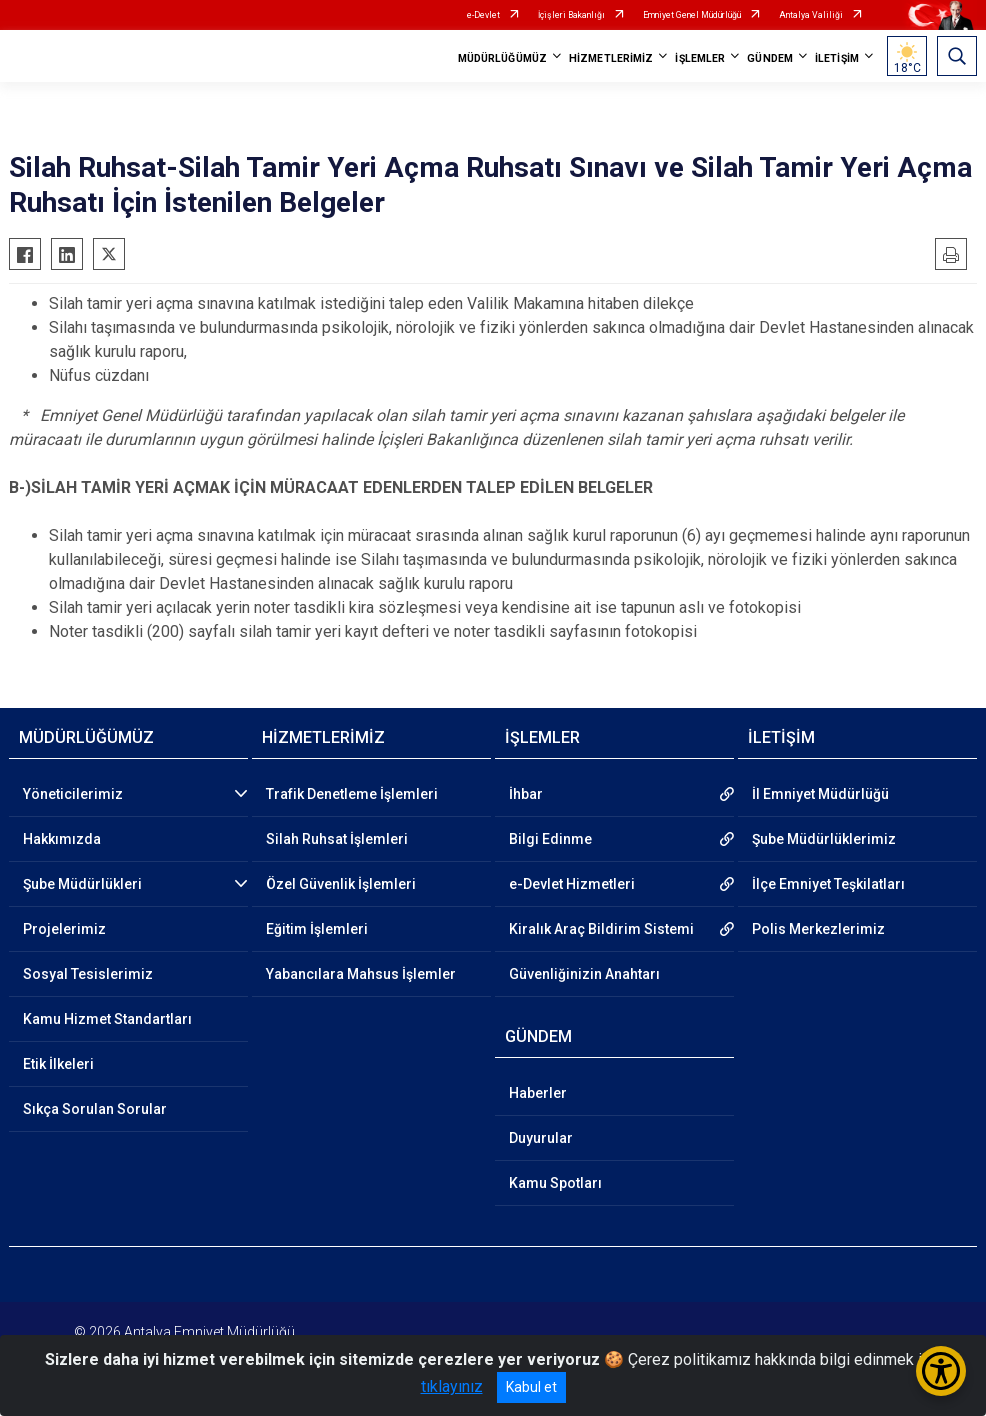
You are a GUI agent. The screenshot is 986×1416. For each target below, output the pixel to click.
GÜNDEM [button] (770, 58)
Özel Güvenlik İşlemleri (341, 884)
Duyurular (541, 1138)
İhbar (526, 794)
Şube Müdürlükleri (82, 884)
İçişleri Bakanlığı (571, 15)
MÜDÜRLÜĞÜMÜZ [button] (502, 58)
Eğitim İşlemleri (317, 929)
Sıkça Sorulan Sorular (95, 1109)
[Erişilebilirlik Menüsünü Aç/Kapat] (941, 1371)
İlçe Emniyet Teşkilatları (828, 884)
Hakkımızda (62, 839)
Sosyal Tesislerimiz (88, 974)
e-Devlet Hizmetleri (572, 884)
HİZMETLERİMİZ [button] (611, 58)
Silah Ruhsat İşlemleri (337, 839)
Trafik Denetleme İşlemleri (352, 794)
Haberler (538, 1093)
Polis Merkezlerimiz (818, 929)
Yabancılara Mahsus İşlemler (361, 974)
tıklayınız (452, 1386)
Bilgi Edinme (550, 839)
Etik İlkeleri (58, 1064)
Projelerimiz (64, 929)
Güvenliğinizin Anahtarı (584, 974)
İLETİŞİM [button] (837, 58)
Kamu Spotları (555, 1183)
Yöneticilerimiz (73, 794)
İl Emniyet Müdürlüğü (820, 794)
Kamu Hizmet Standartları (107, 1019)
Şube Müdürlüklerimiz (824, 839)
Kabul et (531, 1387)
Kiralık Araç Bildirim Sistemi (601, 929)
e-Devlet (483, 15)
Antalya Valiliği (811, 15)
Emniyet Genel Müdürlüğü (692, 15)
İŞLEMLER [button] (700, 58)
